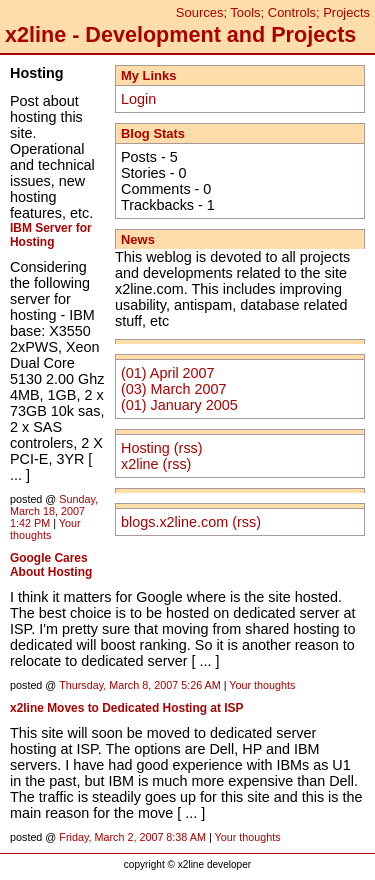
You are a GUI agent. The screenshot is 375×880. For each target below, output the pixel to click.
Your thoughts (45, 529)
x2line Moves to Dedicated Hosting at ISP (127, 708)
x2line (140, 464)
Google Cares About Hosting (51, 565)
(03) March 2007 (174, 389)
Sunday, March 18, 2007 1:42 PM (54, 511)
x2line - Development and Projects (180, 34)
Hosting (145, 448)
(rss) (188, 448)
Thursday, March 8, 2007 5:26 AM (140, 685)
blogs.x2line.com (174, 522)
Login (138, 99)
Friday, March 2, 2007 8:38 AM (132, 837)
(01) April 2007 (168, 373)
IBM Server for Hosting (51, 235)
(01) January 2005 (179, 405)
